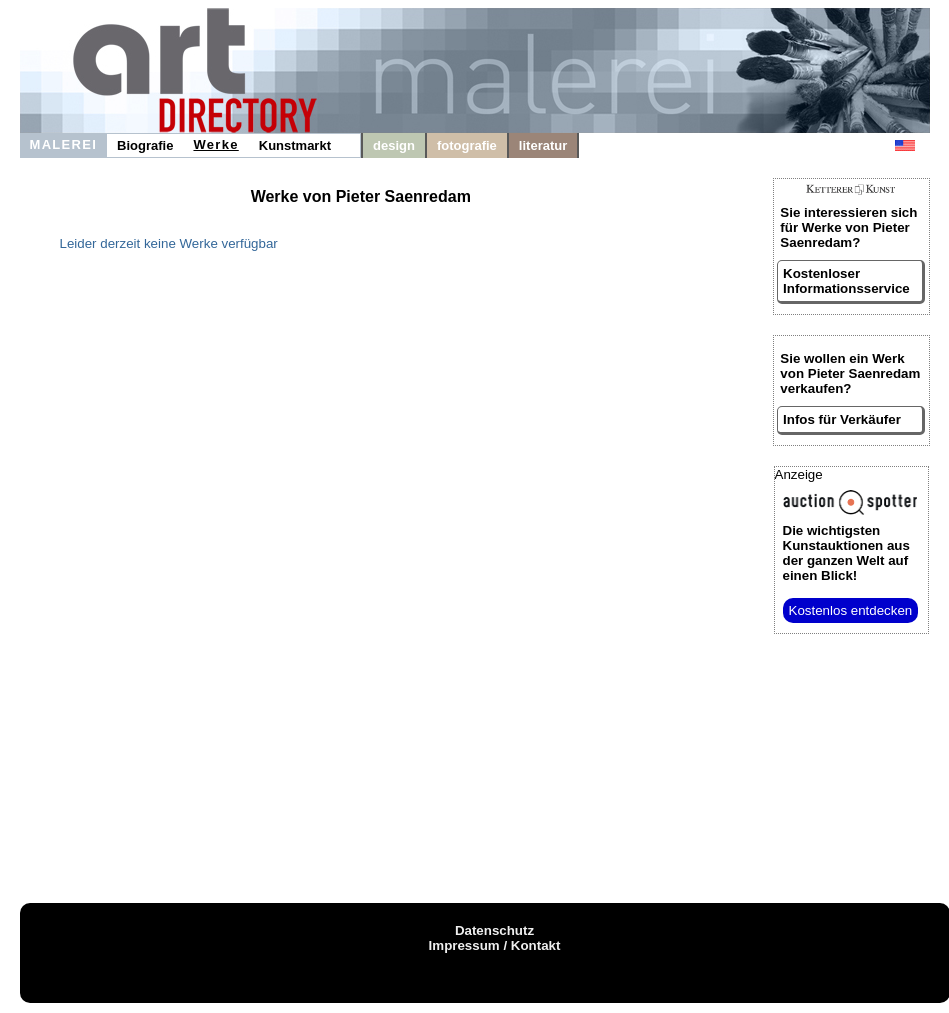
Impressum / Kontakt (495, 945)
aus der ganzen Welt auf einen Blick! (846, 553)
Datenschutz (494, 930)
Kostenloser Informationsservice (846, 281)
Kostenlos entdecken (851, 610)
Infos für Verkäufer (842, 419)
